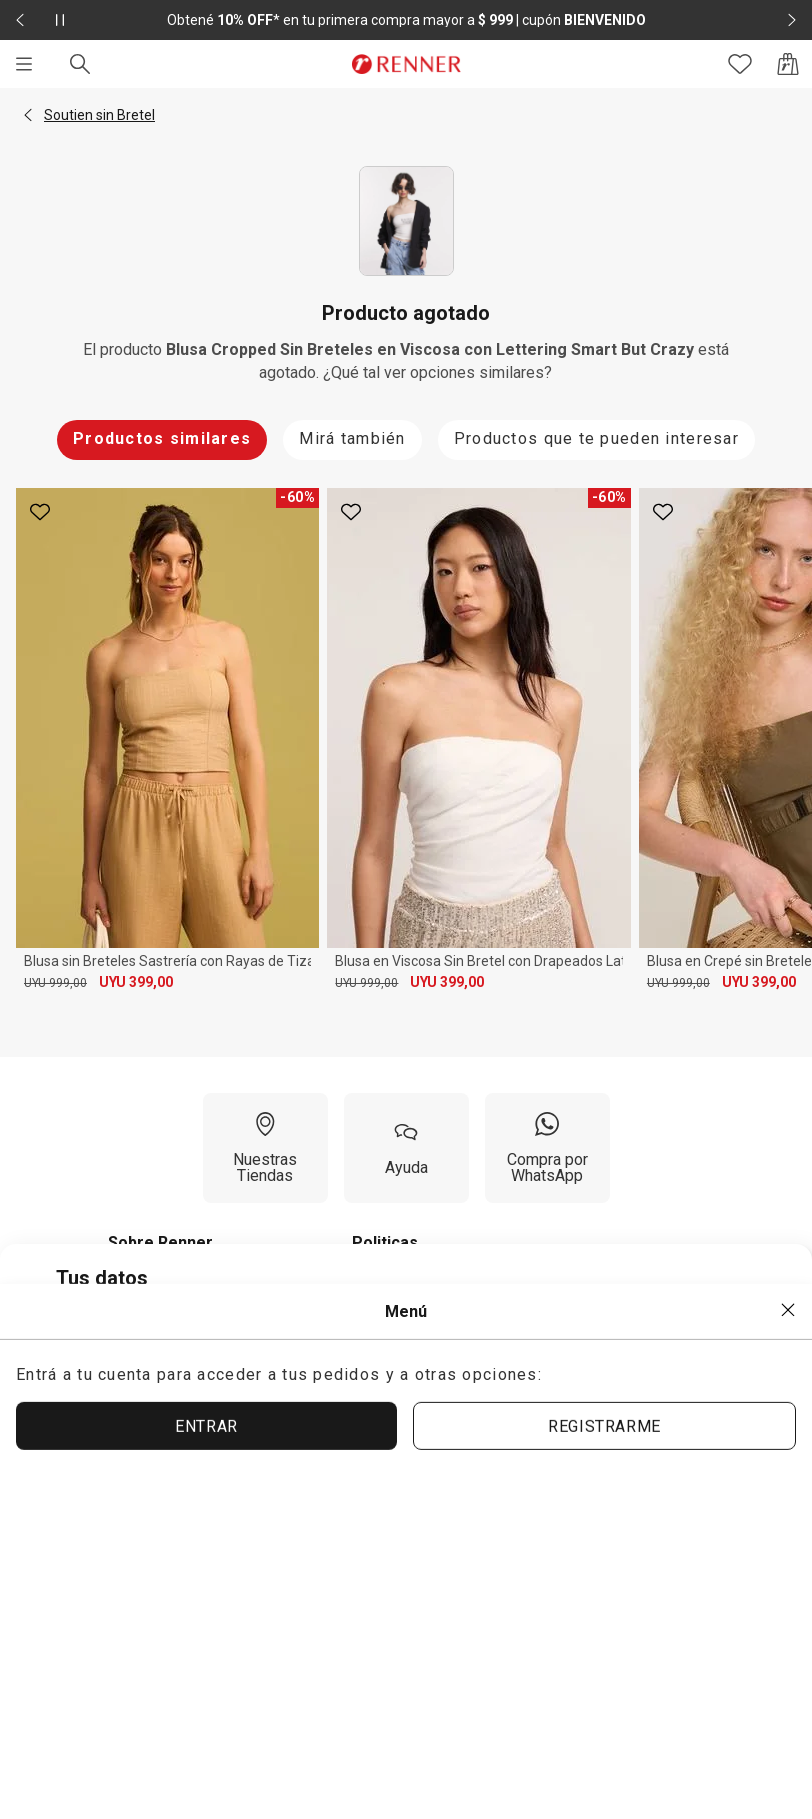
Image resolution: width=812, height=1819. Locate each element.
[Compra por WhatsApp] (547, 1148)
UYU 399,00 (136, 982)
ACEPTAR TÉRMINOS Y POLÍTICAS (364, 1529)
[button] (28, 115)
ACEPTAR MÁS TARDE (646, 1528)
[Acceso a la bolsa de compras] (788, 64)
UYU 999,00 (55, 983)
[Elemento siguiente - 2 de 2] (792, 20)
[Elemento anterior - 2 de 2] (20, 20)
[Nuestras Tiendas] (265, 1148)
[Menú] (24, 64)
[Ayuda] (406, 1148)
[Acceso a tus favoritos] (740, 64)
